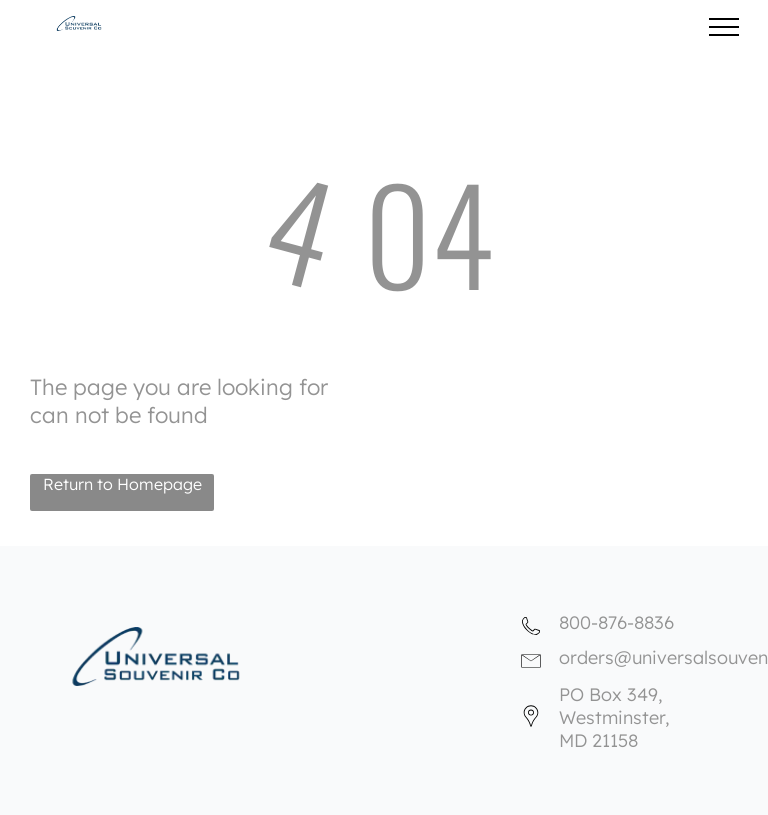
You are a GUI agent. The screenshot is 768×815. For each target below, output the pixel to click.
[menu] (724, 27)
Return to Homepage (122, 484)
